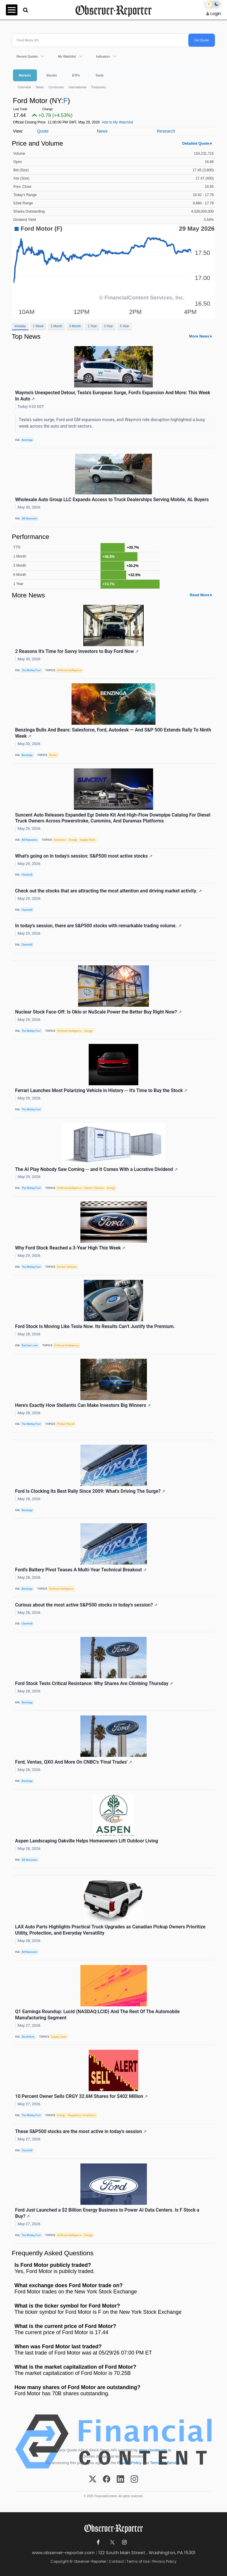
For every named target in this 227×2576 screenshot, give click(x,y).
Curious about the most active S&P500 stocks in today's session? (86, 1605)
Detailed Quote (196, 143)
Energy (73, 839)
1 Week (38, 326)
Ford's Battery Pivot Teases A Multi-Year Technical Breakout (81, 1570)
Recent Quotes (27, 56)
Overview (24, 87)
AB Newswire (29, 518)
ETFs (76, 75)
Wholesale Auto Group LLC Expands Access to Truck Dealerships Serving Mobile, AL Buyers (112, 499)
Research (166, 131)
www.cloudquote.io (155, 2450)
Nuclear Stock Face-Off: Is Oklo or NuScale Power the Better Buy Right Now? (98, 1012)
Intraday (20, 326)
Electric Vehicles (94, 1188)
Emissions (60, 839)
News (40, 87)
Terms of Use (138, 2561)
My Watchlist (67, 56)
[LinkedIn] (120, 2479)
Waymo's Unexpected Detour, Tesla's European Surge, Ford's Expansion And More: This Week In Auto (112, 396)
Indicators (103, 56)
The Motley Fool (31, 670)
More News (199, 336)
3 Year (108, 326)
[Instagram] (134, 2479)
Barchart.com (30, 1345)
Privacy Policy (129, 2463)
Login (215, 14)
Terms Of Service (165, 2463)
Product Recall (65, 1424)
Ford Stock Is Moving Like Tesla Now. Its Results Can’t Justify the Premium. (95, 1326)
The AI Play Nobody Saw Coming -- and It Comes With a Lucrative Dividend (96, 1169)
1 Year (92, 326)
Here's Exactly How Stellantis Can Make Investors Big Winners (83, 1405)
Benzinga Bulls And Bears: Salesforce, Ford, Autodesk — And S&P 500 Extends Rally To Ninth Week (113, 733)
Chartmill (27, 874)
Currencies (56, 87)
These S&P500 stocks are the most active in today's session (81, 2131)
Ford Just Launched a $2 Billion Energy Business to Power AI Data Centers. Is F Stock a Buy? (107, 2213)
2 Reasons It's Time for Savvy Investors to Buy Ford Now (77, 651)
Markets (25, 75)
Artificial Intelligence (69, 670)
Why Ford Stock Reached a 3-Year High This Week (70, 1248)
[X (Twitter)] (93, 2479)
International (77, 87)
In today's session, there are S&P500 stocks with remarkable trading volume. (98, 925)
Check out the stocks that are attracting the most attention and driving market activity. (108, 891)
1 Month (56, 326)
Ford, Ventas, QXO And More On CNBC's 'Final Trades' (73, 1762)
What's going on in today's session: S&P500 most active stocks (84, 856)
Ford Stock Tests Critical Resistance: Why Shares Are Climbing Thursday (94, 1683)
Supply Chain (87, 839)
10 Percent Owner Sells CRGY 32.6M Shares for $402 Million (81, 2096)
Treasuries (98, 87)
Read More (199, 595)
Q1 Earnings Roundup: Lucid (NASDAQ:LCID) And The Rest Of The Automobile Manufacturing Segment (97, 2015)
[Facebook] (106, 2479)
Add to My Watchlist (117, 122)
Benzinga (27, 440)
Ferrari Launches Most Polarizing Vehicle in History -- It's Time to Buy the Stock (101, 1090)
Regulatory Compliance (81, 2115)
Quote (42, 131)
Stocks (51, 75)
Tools (99, 75)
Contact (116, 2561)
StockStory (28, 2036)
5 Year (124, 326)
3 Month (75, 326)
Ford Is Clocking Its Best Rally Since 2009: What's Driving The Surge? (90, 1491)
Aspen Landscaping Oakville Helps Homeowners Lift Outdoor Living (86, 1841)
